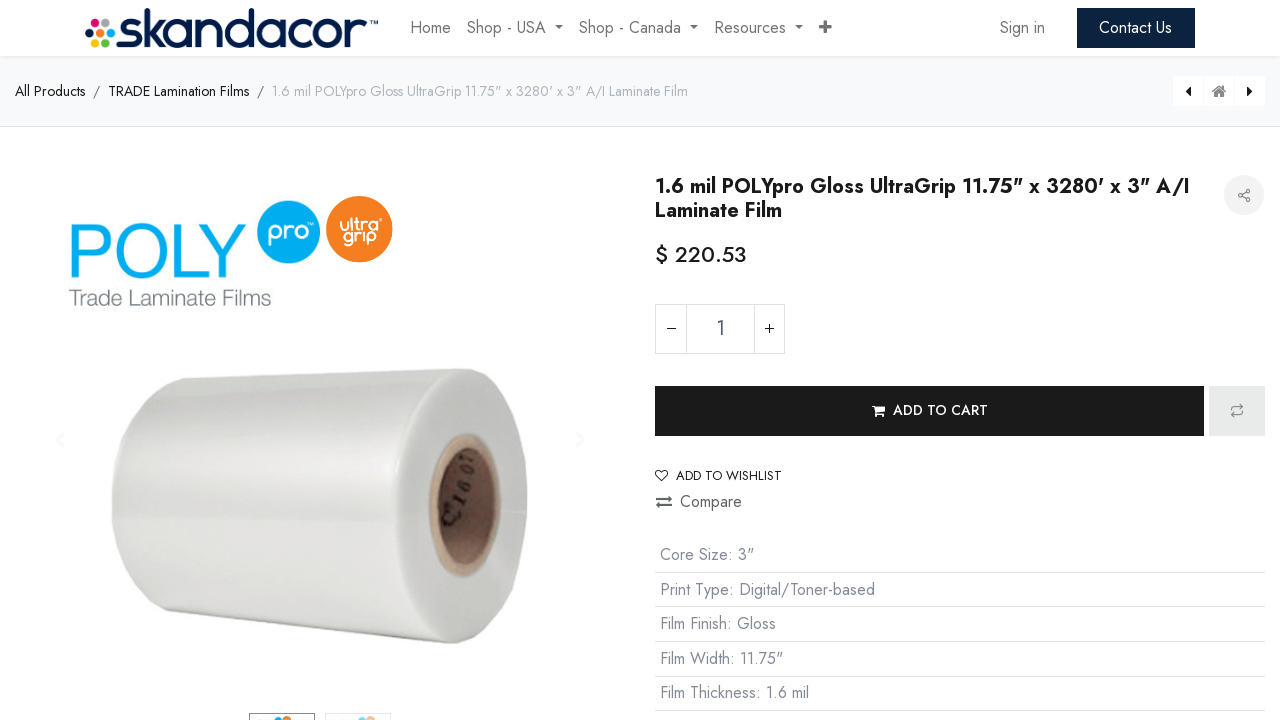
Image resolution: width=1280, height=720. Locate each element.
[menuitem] (430, 28)
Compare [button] (699, 501)
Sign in (1022, 27)
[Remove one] (671, 329)
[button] (825, 28)
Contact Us (1135, 27)
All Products (50, 91)
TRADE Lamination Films (178, 91)
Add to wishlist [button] (718, 475)
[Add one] (769, 329)
